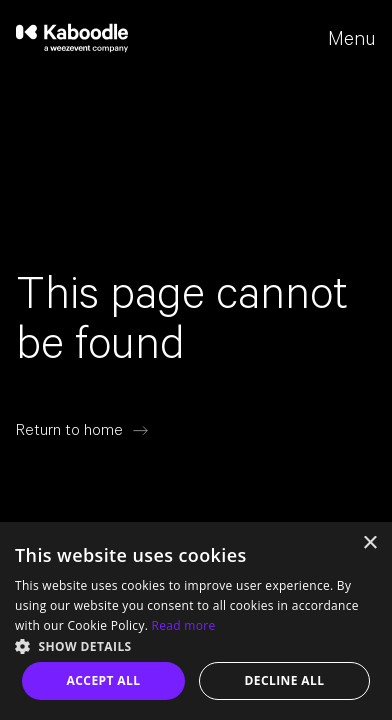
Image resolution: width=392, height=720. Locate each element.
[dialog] (196, 621)
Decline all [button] (285, 680)
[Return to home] (82, 430)
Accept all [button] (104, 680)
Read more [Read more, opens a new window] (184, 625)
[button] (196, 645)
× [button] (369, 543)
